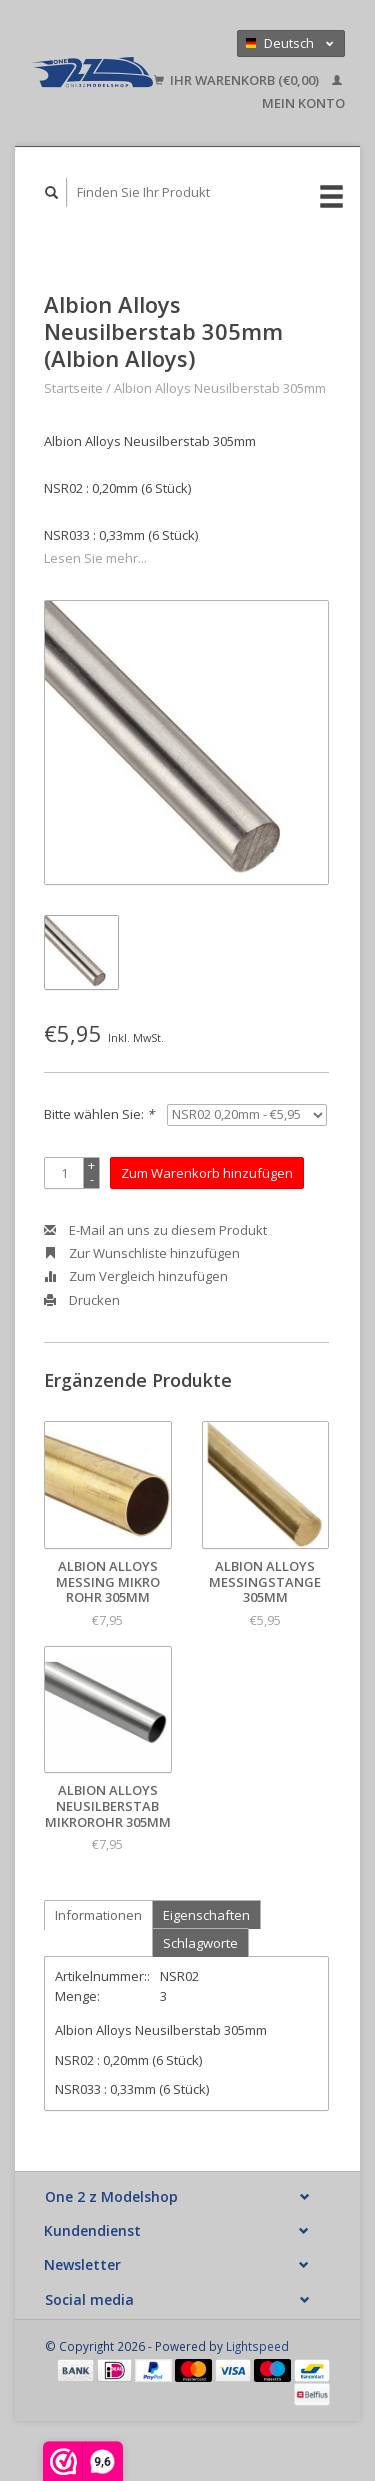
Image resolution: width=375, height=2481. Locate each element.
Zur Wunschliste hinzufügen (142, 1253)
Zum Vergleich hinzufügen (136, 1276)
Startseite (73, 388)
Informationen (98, 1915)
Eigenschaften (206, 1915)
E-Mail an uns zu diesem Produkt (155, 1230)
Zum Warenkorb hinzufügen (207, 1173)
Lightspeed (257, 2346)
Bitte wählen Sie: (99, 1114)
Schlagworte (200, 1943)
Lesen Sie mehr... (95, 558)
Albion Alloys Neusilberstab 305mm (220, 388)
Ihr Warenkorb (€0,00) (238, 80)
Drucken (82, 1300)
